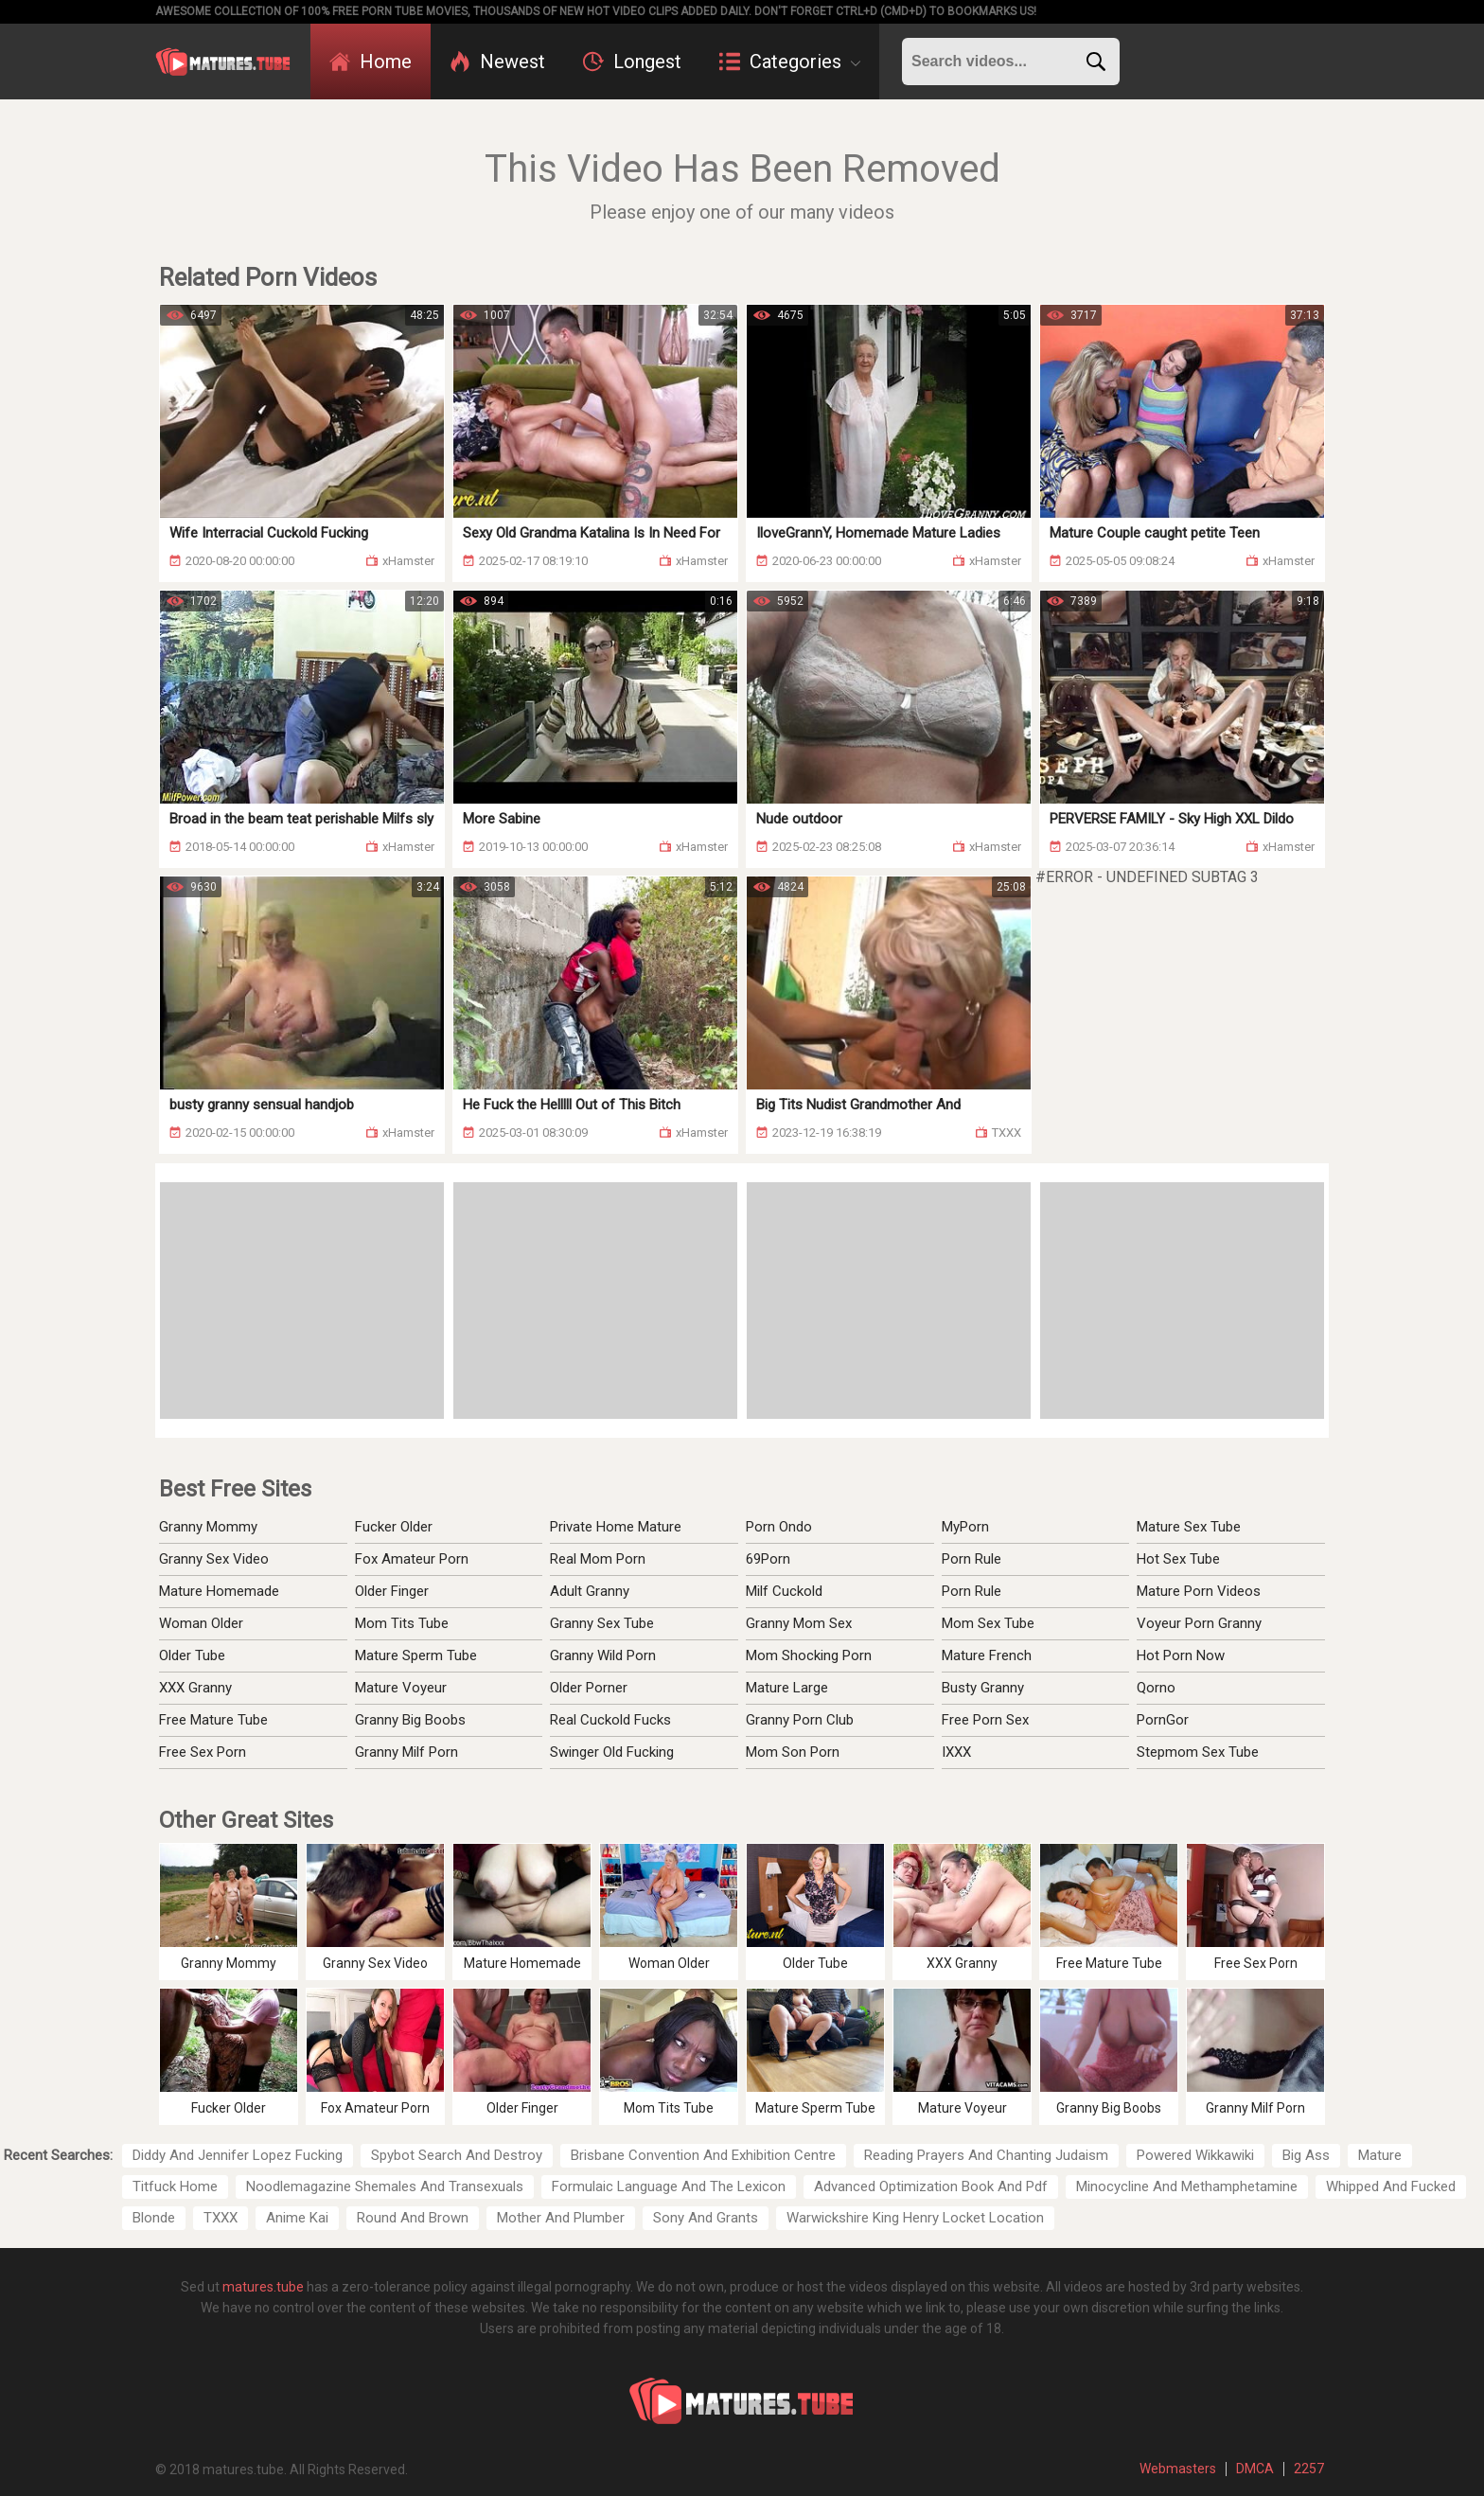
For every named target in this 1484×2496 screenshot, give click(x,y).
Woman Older (201, 1623)
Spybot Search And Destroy (456, 2155)
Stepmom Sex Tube (1198, 1752)
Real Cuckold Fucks (610, 1719)
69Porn (768, 1558)
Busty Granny (983, 1687)
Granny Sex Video (214, 1558)
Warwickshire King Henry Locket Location (915, 2217)
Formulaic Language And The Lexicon (669, 2186)
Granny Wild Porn (603, 1655)
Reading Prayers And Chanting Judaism (986, 2155)
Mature (1380, 2155)
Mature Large (787, 1687)
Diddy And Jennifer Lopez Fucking (237, 2155)
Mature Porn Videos (1199, 1591)
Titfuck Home (175, 2186)
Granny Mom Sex (799, 1623)
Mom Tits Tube (402, 1623)
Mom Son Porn (792, 1752)
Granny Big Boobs (410, 1719)
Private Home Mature (615, 1526)
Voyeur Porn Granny (1199, 1623)
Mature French (987, 1655)
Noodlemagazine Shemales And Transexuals (384, 2186)
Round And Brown (412, 2217)
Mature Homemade (219, 1591)
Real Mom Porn (597, 1558)
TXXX (220, 2217)
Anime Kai (297, 2217)
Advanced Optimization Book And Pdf (931, 2186)
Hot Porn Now (1181, 1655)
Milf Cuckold (784, 1591)
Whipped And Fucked (1391, 2186)
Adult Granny (589, 1591)
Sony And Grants (705, 2217)
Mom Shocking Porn (809, 1655)
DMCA (1255, 2468)
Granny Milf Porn (406, 1752)
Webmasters (1178, 2468)
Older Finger (392, 1591)
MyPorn (965, 1526)
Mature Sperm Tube (416, 1655)
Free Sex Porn (202, 1752)
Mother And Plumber (561, 2217)
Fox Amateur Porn (411, 1558)
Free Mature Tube (213, 1719)
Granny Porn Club (800, 1719)
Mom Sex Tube (988, 1623)
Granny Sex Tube (602, 1623)
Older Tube (192, 1655)
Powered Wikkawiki (1195, 2155)
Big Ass (1306, 2155)
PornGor (1163, 1719)
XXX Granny (195, 1687)
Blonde (153, 2217)
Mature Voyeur (401, 1687)
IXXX (956, 1752)
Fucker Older (394, 1526)
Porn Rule (971, 1558)
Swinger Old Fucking (612, 1752)
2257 (1309, 2468)
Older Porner (588, 1687)
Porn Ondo (779, 1526)
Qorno (1156, 1687)
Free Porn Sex (985, 1719)
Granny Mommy (208, 1526)
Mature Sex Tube (1189, 1526)
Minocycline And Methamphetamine (1187, 2186)
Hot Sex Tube (1178, 1558)
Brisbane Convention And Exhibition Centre (703, 2155)
